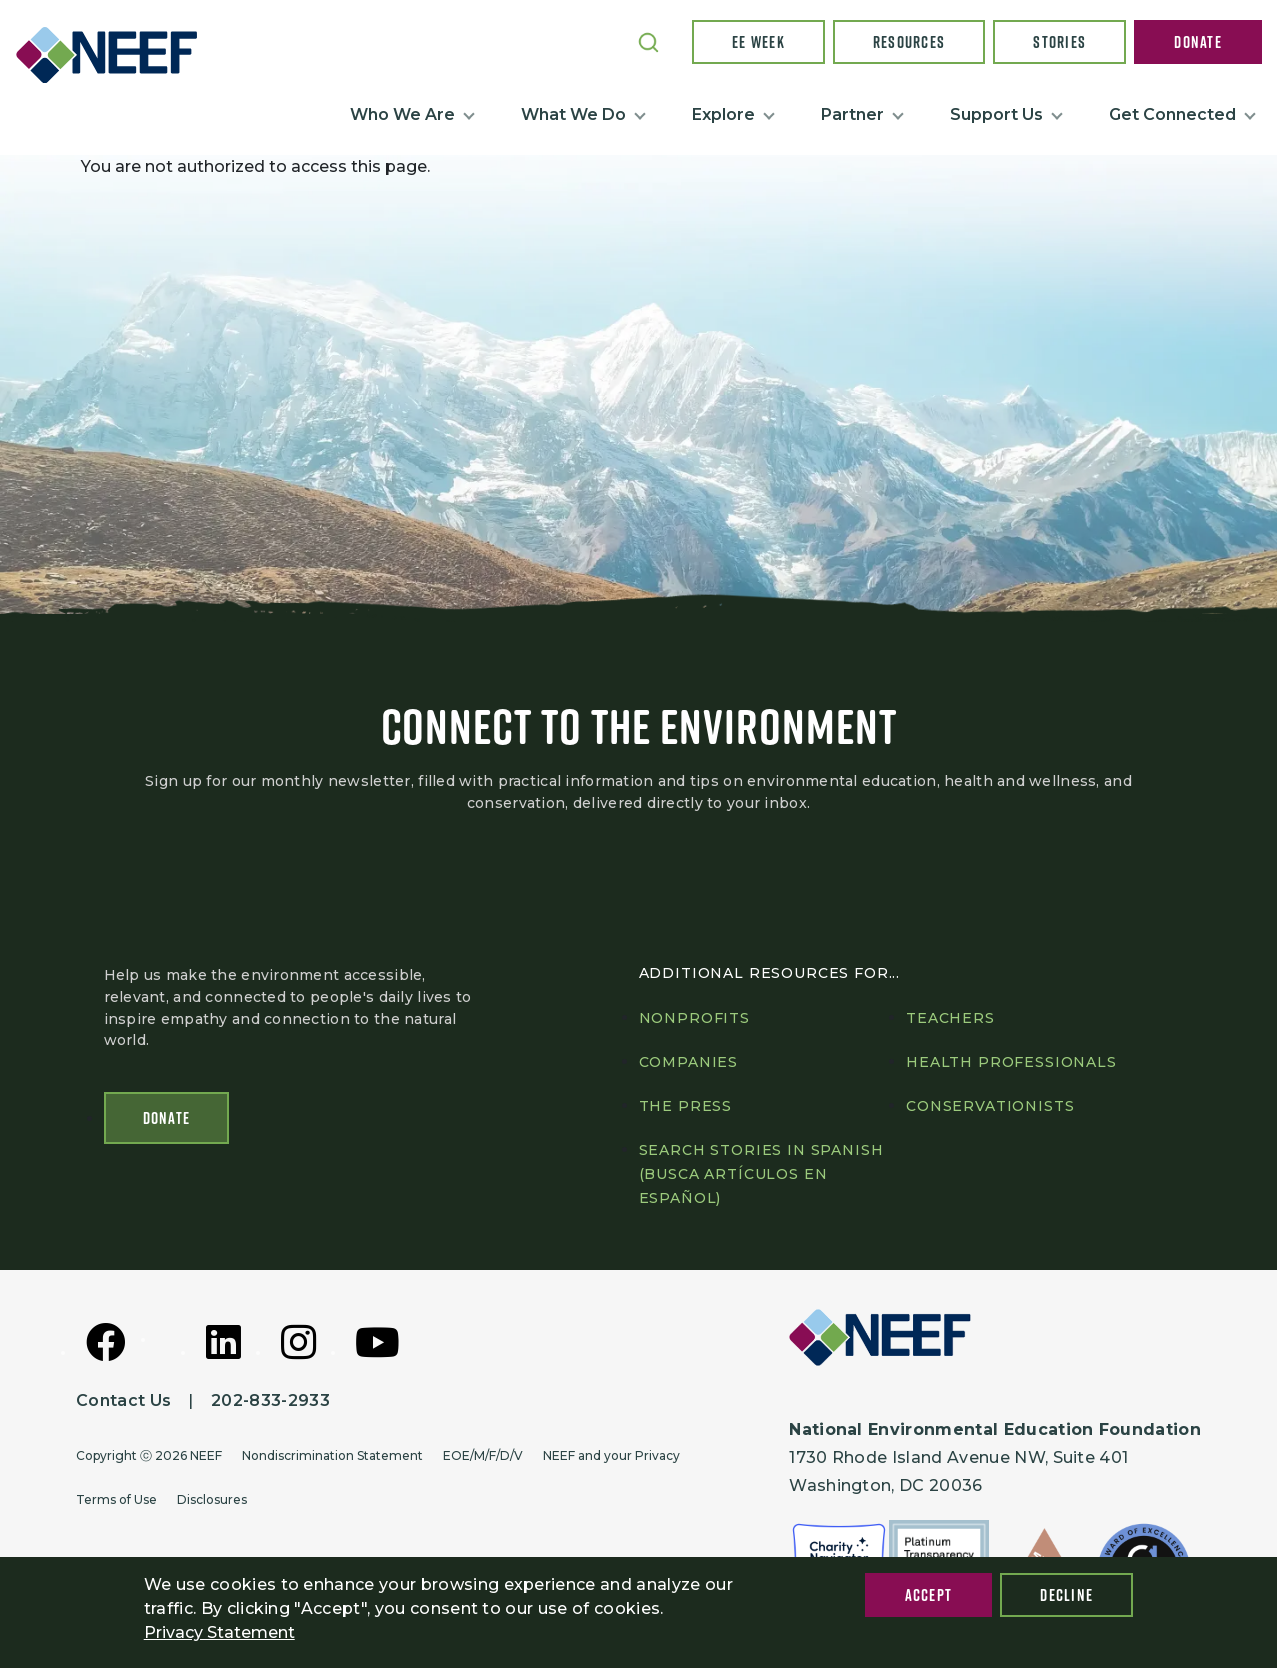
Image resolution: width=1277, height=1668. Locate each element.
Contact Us (123, 1400)
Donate (1198, 42)
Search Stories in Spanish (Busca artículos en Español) (761, 1174)
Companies (689, 1062)
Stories (1059, 42)
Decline (1066, 1595)
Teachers (950, 1018)
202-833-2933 (270, 1400)
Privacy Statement (219, 1632)
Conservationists (990, 1106)
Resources (909, 42)
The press (686, 1106)
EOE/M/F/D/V (483, 1455)
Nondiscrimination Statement (332, 1455)
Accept (929, 1595)
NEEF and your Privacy (611, 1455)
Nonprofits (694, 1018)
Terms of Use (116, 1499)
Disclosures (212, 1499)
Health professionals (1011, 1062)
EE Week (758, 42)
